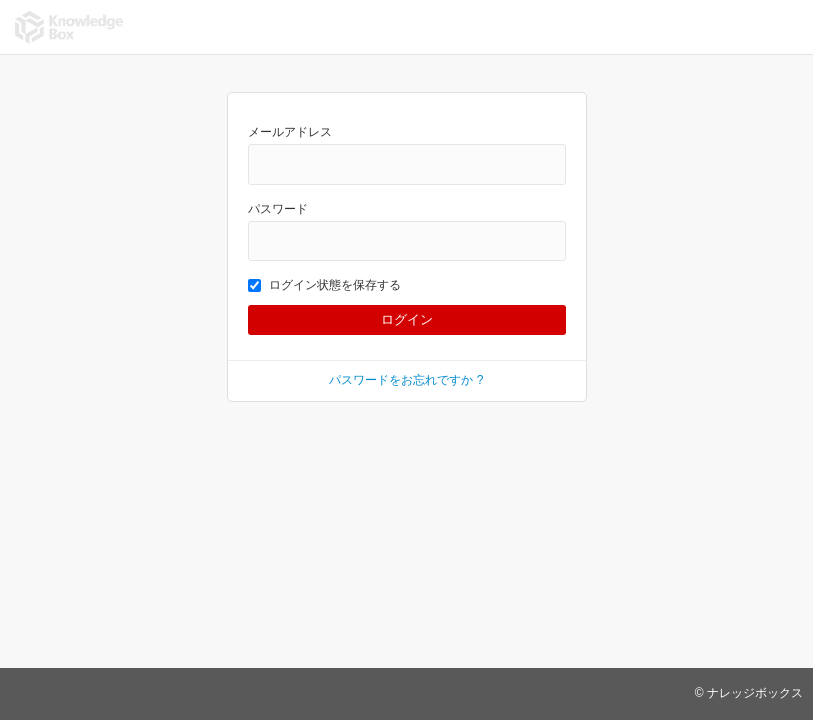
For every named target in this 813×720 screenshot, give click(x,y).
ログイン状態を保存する (324, 285)
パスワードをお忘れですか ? (406, 380)
